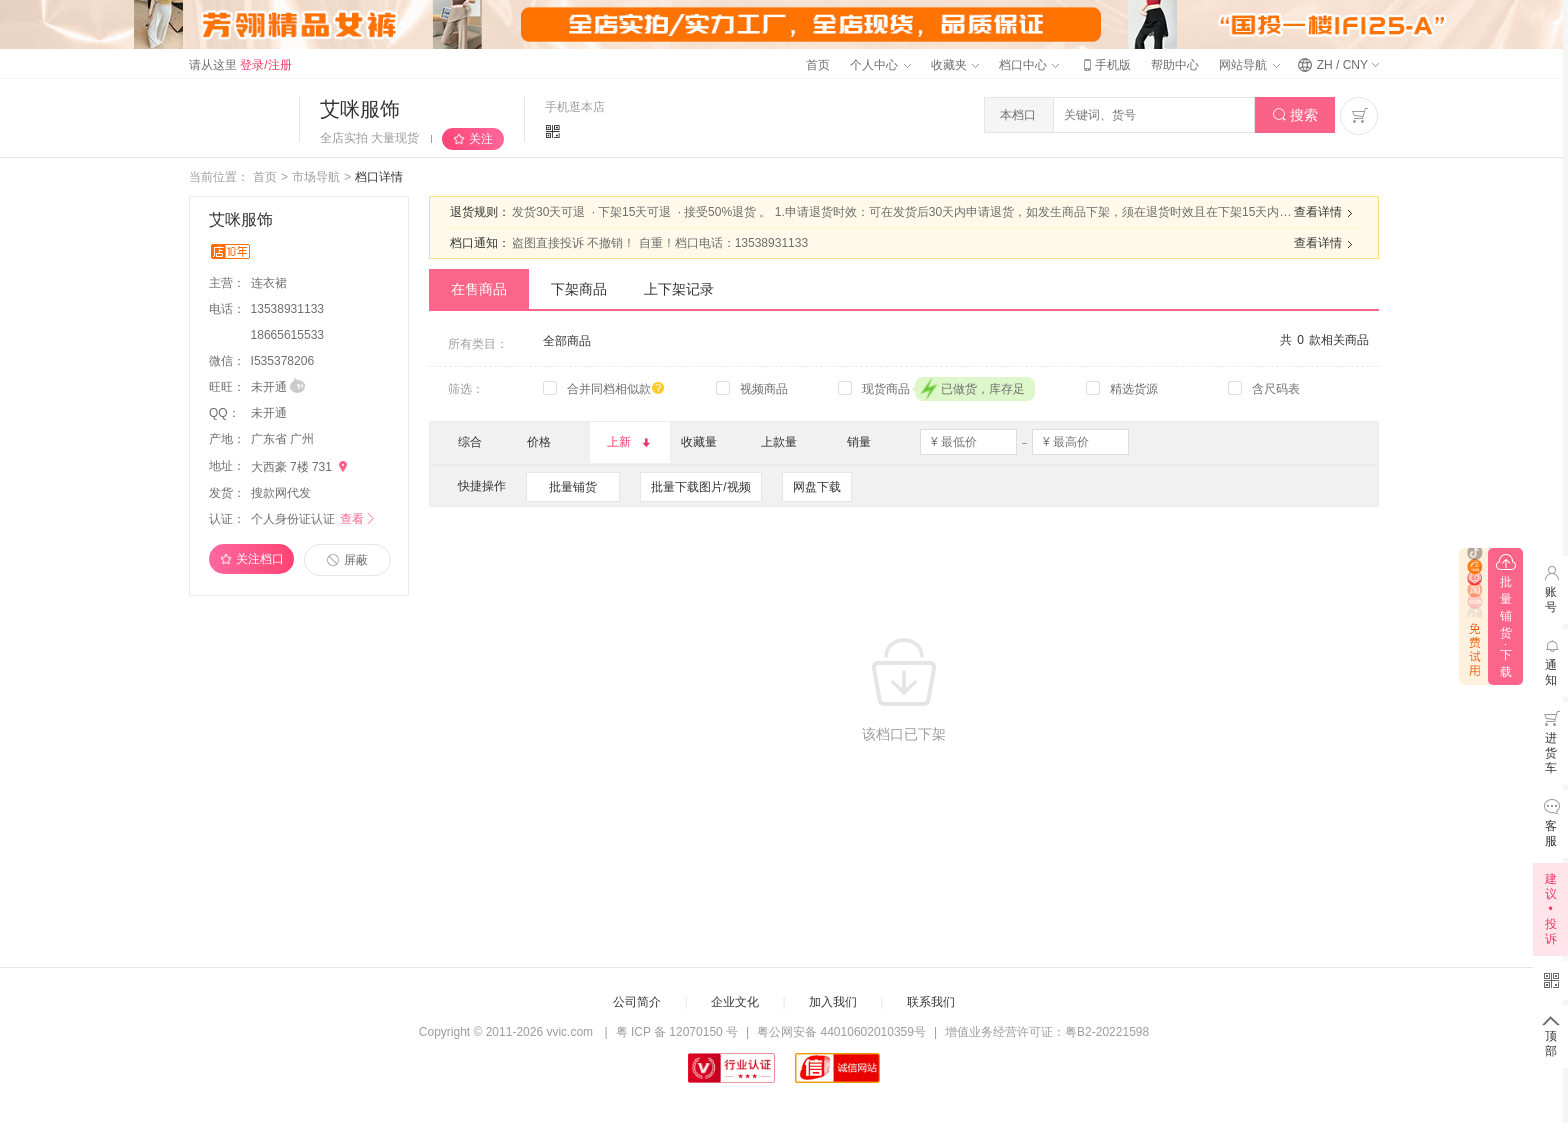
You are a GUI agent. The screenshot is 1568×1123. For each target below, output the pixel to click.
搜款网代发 (281, 493)
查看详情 (1326, 213)
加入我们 (833, 1002)
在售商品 (479, 289)
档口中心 (1029, 65)
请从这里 (240, 65)
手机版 (1105, 65)
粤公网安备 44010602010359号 (841, 1032)
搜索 (1295, 115)
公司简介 (637, 1002)
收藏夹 (955, 65)
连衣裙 (270, 283)
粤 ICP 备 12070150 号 (677, 1032)
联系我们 (931, 1002)
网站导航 (1249, 65)
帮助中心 (1175, 65)
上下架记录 (679, 289)
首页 (818, 65)
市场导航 (316, 177)
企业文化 (735, 1002)
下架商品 (579, 289)
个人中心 (880, 65)
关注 (481, 139)
